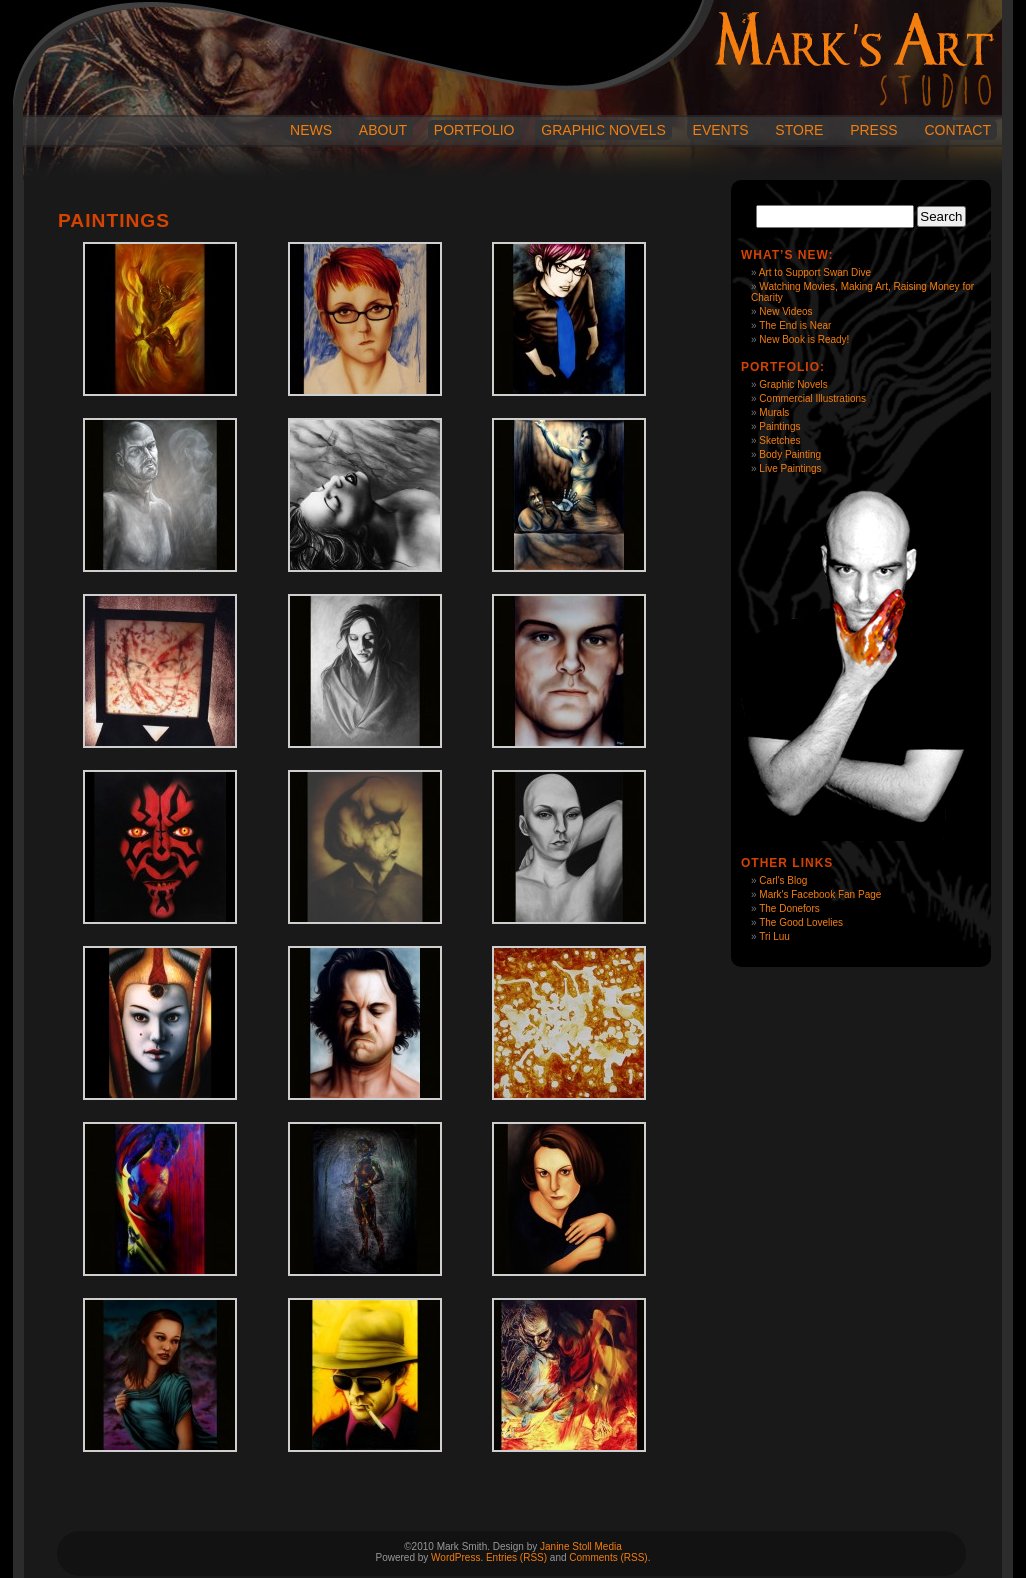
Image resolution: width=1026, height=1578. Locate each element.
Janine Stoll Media (581, 1546)
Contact (957, 130)
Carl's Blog (783, 880)
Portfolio (474, 130)
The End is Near (795, 325)
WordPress (455, 1557)
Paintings (779, 426)
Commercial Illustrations (812, 398)
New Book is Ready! (804, 339)
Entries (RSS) (516, 1557)
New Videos (785, 311)
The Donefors (789, 908)
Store (799, 130)
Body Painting (790, 454)
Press (873, 130)
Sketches (779, 440)
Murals (774, 412)
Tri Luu (774, 936)
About (383, 130)
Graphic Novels (603, 130)
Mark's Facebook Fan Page (820, 894)
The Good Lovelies (801, 922)
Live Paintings (790, 468)
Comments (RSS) (608, 1557)
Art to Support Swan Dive (815, 272)
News (311, 130)
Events (721, 130)
